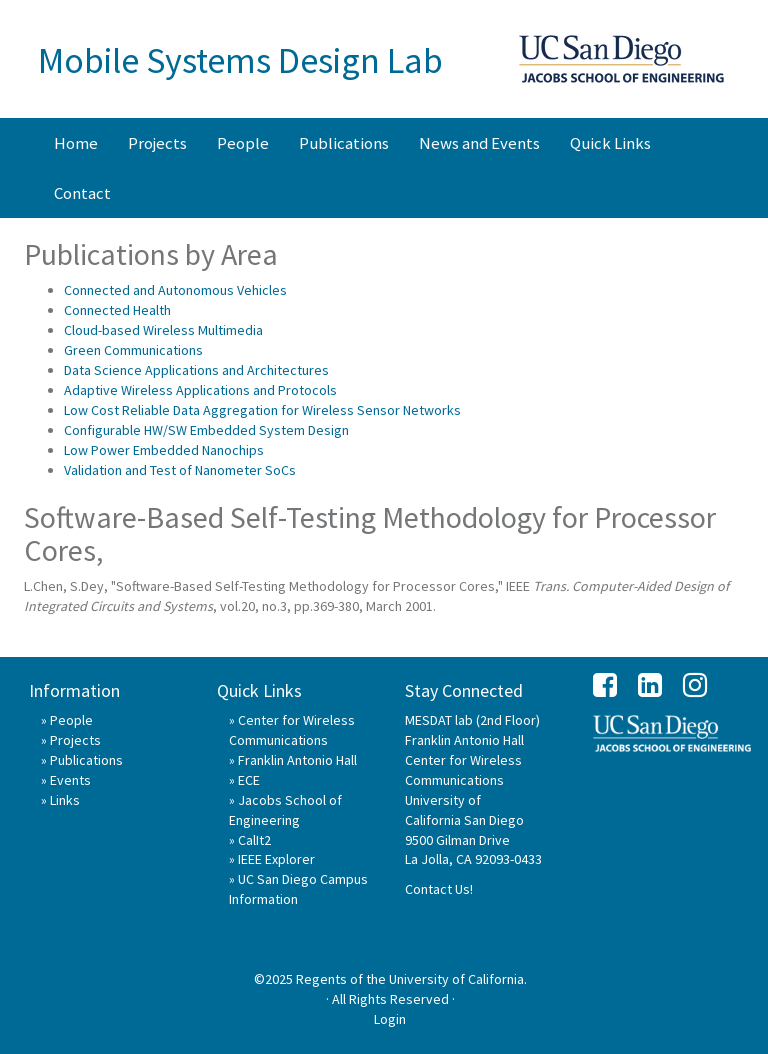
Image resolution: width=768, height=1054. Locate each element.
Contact (82, 193)
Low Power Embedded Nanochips (164, 450)
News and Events (479, 143)
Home (76, 143)
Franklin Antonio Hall (297, 760)
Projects (157, 143)
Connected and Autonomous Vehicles (175, 290)
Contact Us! (439, 889)
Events (70, 780)
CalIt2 (254, 840)
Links (65, 800)
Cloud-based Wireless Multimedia (163, 330)
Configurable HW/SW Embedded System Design (206, 430)
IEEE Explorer (276, 859)
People (243, 143)
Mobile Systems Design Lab (240, 60)
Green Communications (133, 350)
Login (390, 1019)
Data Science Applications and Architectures (196, 370)
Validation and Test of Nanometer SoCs (180, 470)
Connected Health (117, 310)
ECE (249, 780)
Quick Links (610, 143)
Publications (344, 143)
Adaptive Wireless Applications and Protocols (200, 390)
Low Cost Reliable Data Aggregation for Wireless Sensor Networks (262, 410)
